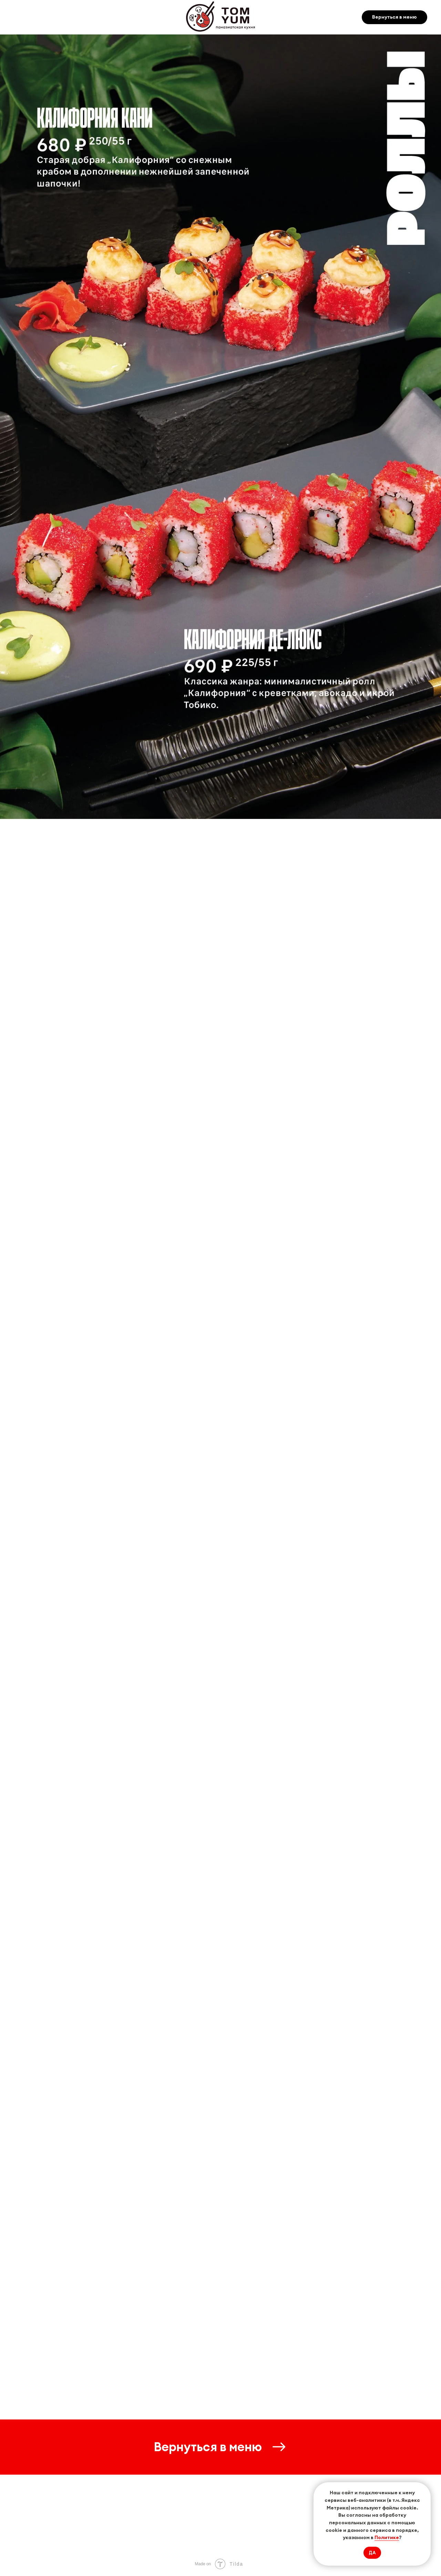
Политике (387, 2537)
